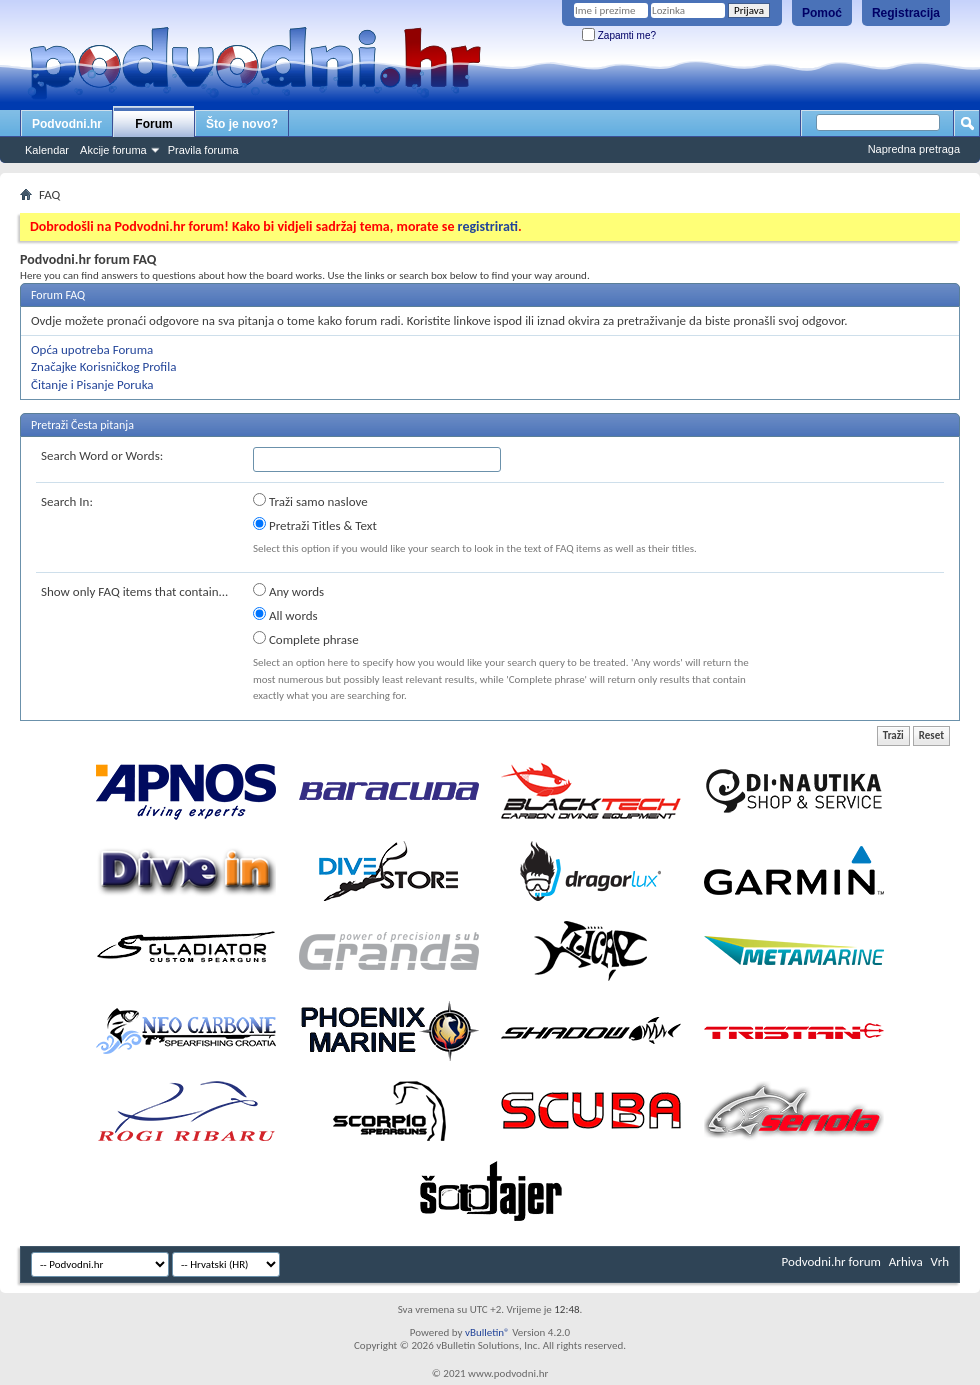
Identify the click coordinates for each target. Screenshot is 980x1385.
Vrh (940, 1261)
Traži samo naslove (310, 501)
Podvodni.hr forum (831, 1261)
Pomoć (822, 13)
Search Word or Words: (102, 455)
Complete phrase (306, 639)
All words (285, 615)
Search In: (67, 501)
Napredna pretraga (914, 149)
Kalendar (47, 150)
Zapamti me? (619, 35)
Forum (153, 124)
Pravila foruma (203, 150)
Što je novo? (242, 124)
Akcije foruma (113, 150)
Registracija (906, 13)
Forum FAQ (58, 295)
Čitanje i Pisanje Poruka (92, 384)
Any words (288, 591)
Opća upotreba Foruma (92, 349)
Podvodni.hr (67, 124)
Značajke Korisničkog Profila (103, 366)
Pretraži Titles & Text (315, 525)
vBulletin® (487, 1332)
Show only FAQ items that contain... (134, 591)
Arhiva (906, 1261)
